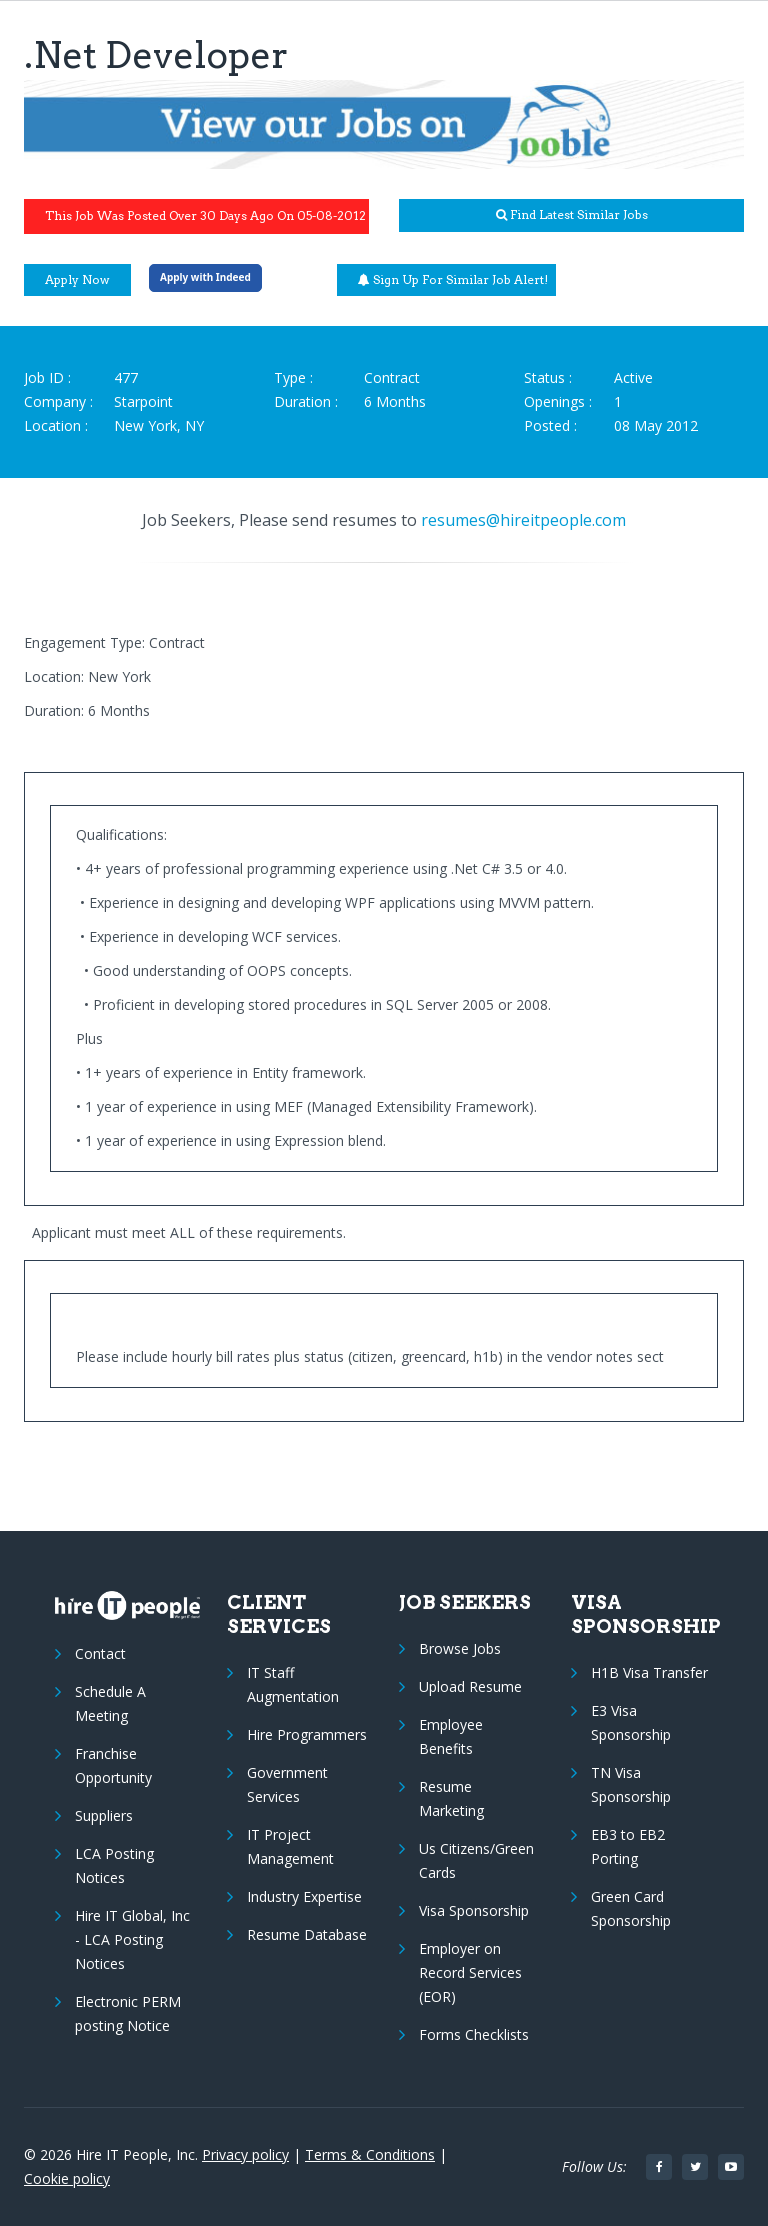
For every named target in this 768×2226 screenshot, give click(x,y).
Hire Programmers (307, 1734)
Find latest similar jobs (572, 214)
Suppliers (104, 1815)
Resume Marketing (451, 1798)
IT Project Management (290, 1846)
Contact (100, 1653)
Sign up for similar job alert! (453, 279)
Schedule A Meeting (110, 1703)
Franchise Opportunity (113, 1765)
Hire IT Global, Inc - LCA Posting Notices (132, 1939)
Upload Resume (470, 1686)
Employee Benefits (451, 1736)
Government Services (287, 1784)
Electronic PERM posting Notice (128, 2013)
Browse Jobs (460, 1648)
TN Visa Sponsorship (631, 1784)
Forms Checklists (474, 2034)
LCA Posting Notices (114, 1865)
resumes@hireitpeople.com (523, 520)
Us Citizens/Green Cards (476, 1860)
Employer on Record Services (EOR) (470, 1972)
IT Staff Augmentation (293, 1684)
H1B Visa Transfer (649, 1672)
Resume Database (307, 1934)
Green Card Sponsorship (631, 1908)
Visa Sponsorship (474, 1910)
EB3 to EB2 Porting (628, 1846)
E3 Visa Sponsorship (631, 1722)
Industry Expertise (304, 1896)
